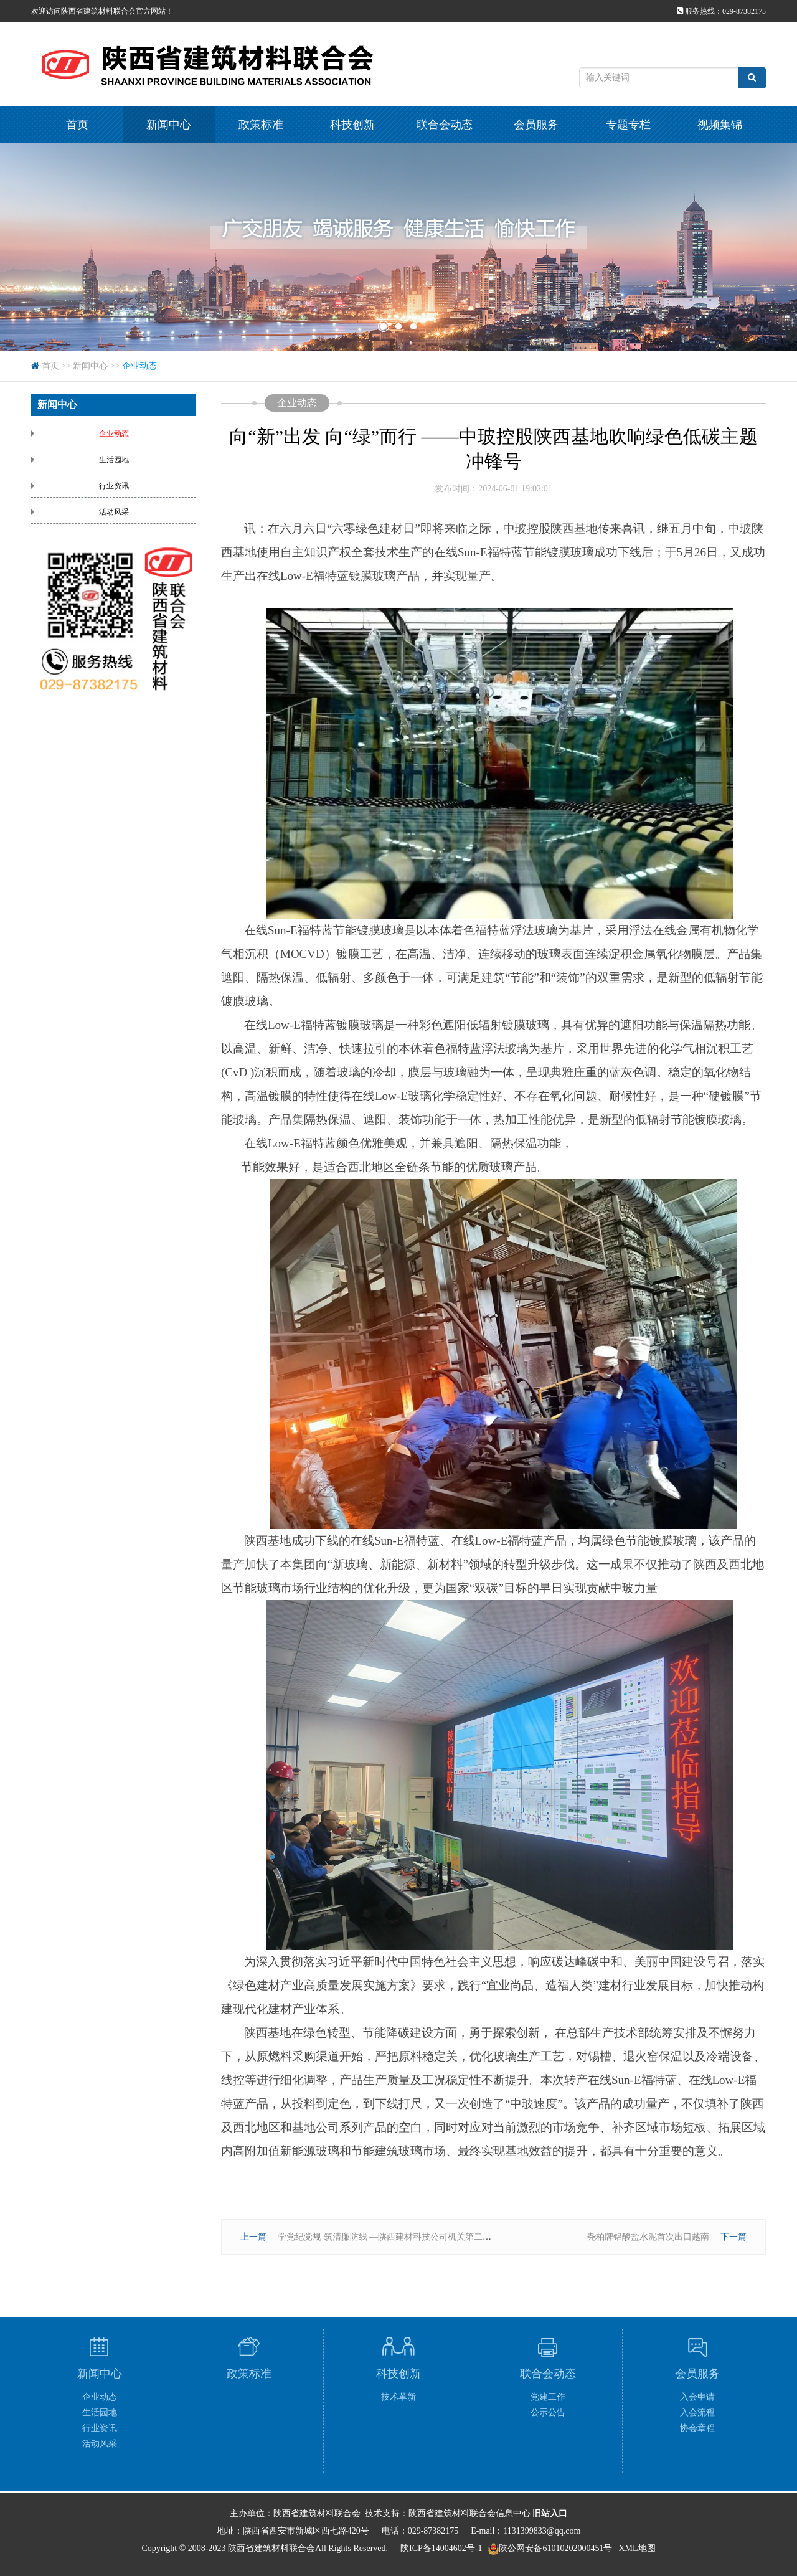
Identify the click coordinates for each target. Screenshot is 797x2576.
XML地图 (636, 2548)
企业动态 (139, 366)
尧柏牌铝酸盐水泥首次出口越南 (648, 2237)
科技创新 (352, 124)
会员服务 (536, 124)
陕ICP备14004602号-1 (441, 2548)
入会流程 (697, 2412)
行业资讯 (114, 485)
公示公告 (548, 2412)
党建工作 (548, 2397)
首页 (77, 124)
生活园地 (114, 459)
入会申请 (697, 2397)
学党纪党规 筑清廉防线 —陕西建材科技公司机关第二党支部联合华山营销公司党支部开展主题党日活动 (476, 2237)
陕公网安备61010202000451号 (555, 2548)
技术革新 (398, 2397)
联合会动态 (445, 124)
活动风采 (114, 512)
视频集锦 (719, 124)
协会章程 (697, 2428)
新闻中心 (168, 124)
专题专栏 (628, 124)
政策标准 (260, 124)
